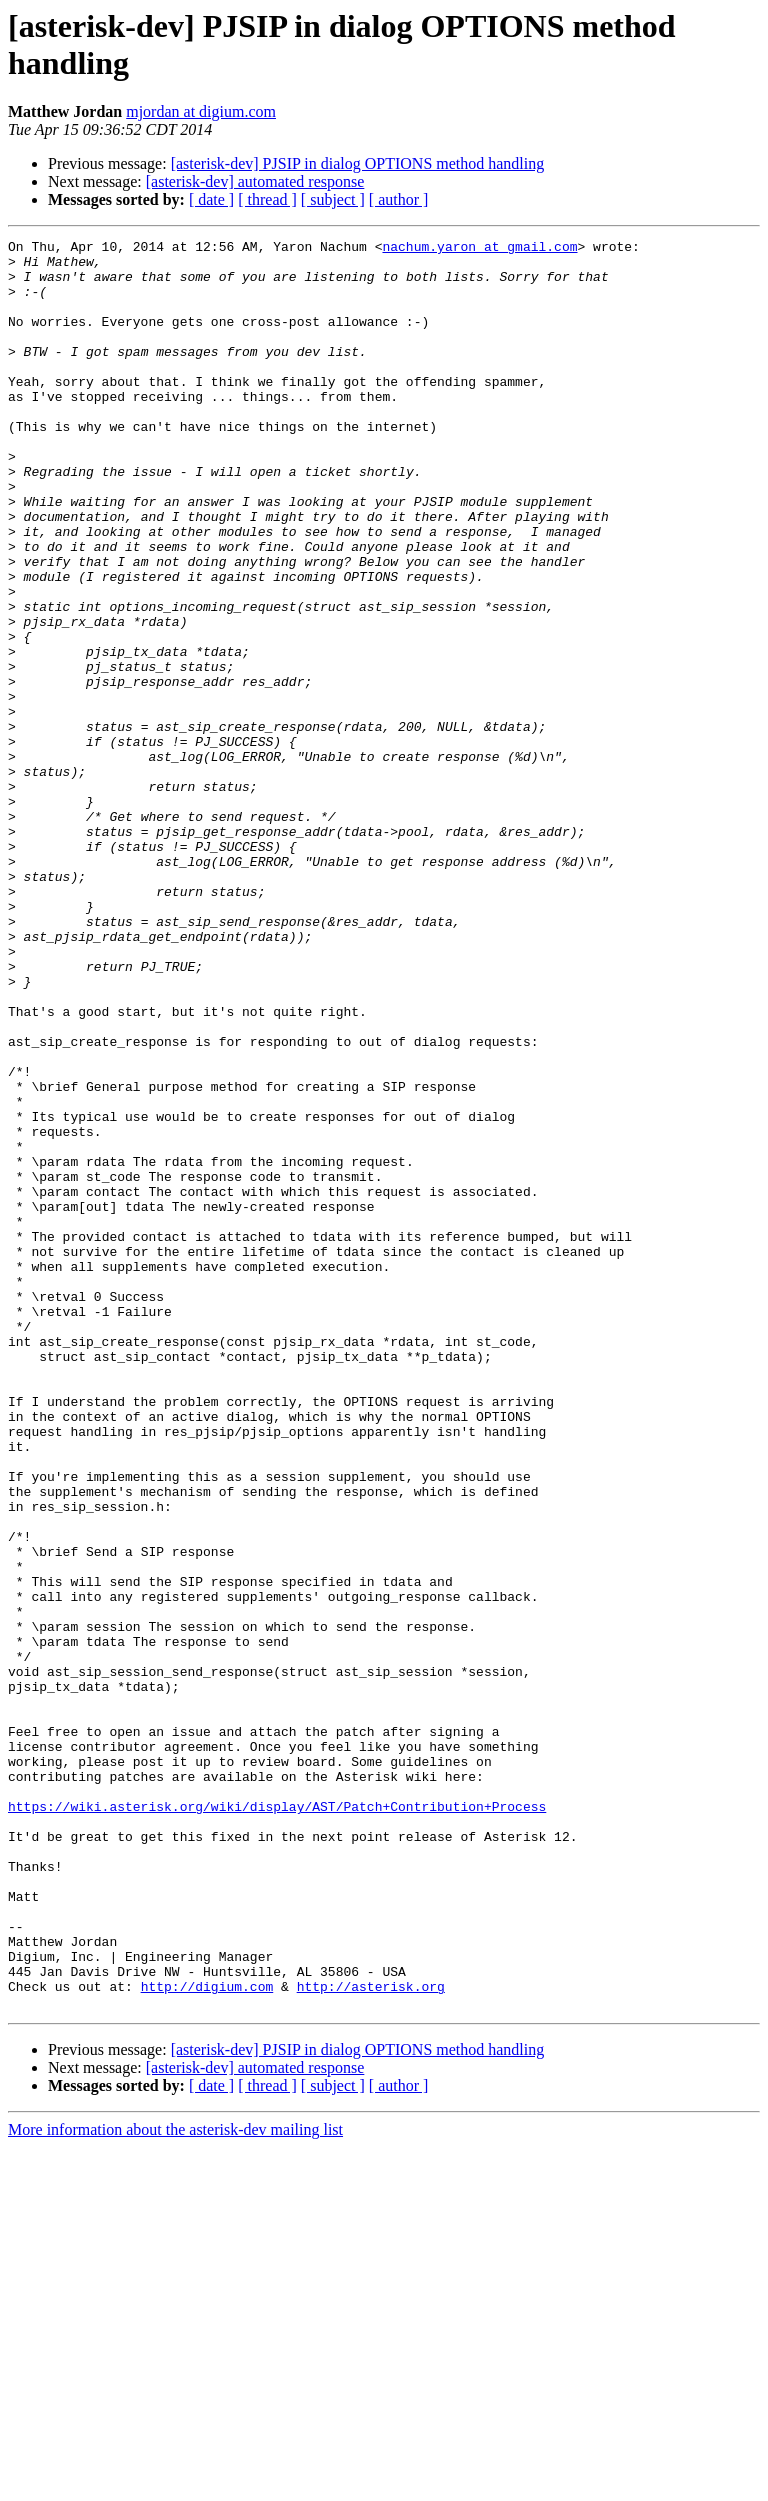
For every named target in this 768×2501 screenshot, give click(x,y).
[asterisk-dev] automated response (255, 181)
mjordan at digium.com (201, 111)
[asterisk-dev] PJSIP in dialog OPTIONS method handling (358, 163)
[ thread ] (267, 199)
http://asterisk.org (371, 2337)
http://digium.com (207, 2337)
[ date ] (211, 199)
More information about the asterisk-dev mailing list (175, 2483)
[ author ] (399, 199)
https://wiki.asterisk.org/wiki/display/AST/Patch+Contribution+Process (277, 2121)
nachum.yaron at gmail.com (479, 249)
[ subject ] (333, 199)
